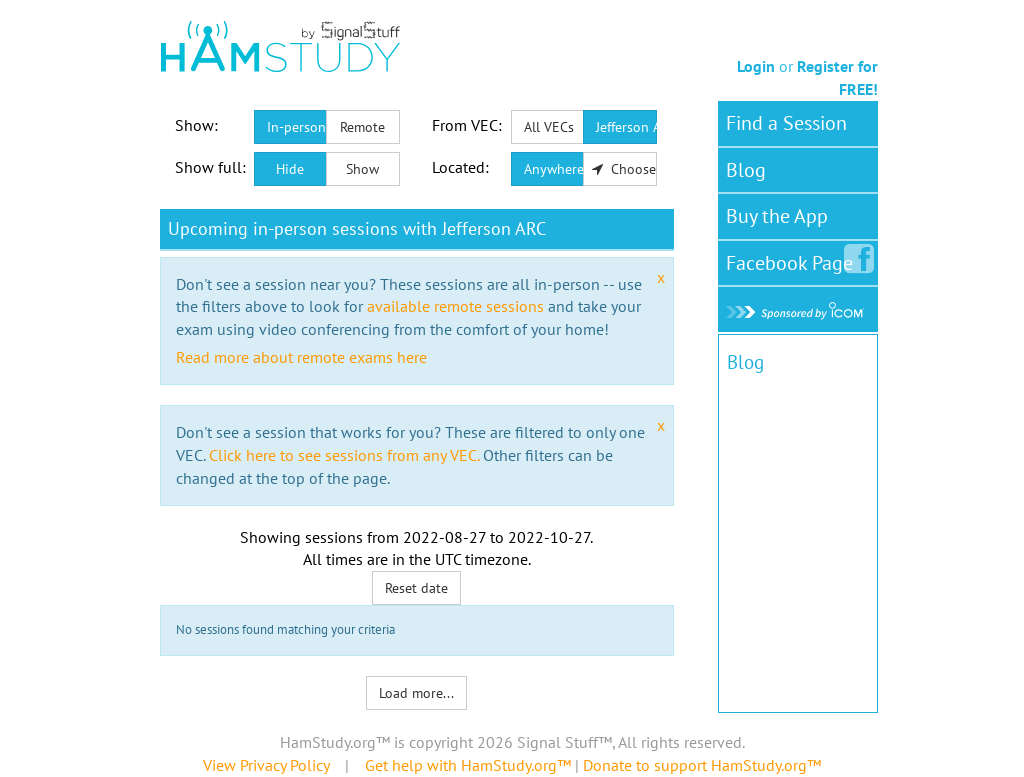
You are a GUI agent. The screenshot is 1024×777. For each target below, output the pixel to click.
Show (362, 169)
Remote (362, 127)
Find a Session (786, 123)
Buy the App (777, 216)
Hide (290, 169)
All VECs (549, 127)
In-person (296, 127)
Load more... (416, 693)
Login (756, 66)
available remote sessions (455, 306)
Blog (746, 170)
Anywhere (554, 169)
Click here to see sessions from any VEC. (344, 455)
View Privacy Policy (266, 765)
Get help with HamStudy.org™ (468, 765)
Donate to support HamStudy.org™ (702, 765)
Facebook (793, 259)
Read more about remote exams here (301, 357)
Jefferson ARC (626, 127)
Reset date (416, 588)
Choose (624, 169)
